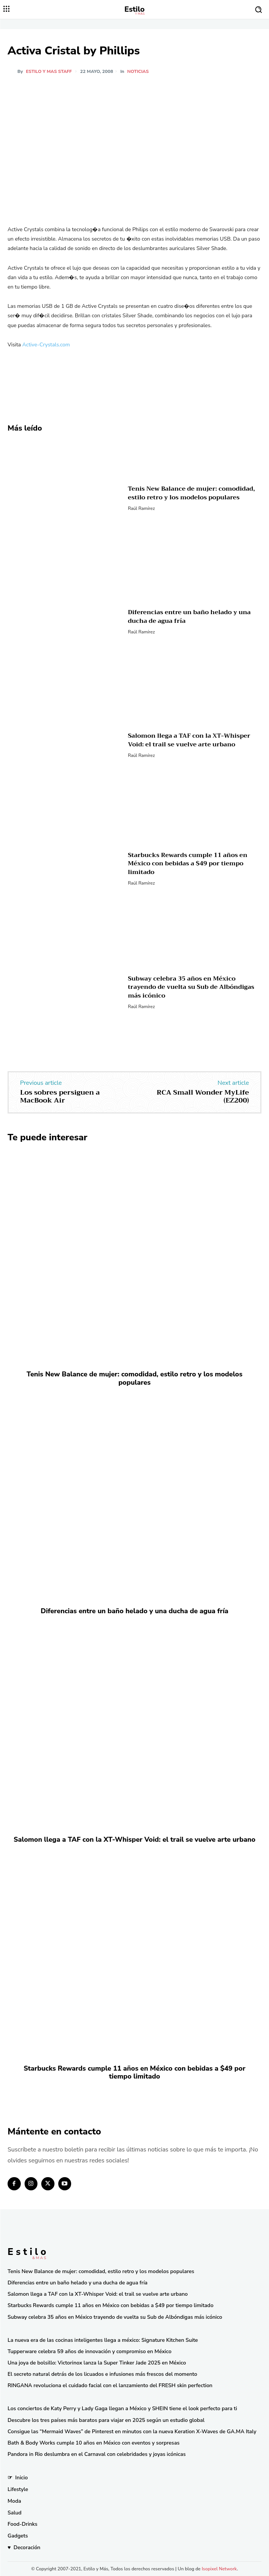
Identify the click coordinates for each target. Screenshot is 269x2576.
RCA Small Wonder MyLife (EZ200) (203, 1096)
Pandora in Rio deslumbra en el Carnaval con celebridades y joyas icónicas (97, 2454)
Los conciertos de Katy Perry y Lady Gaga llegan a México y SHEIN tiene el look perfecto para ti (122, 2408)
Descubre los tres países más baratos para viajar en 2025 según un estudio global (106, 2420)
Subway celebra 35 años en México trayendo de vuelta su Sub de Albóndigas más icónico (191, 987)
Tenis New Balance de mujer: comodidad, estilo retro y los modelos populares (191, 492)
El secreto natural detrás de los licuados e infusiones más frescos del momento (102, 2374)
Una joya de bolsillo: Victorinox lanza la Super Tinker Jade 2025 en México (97, 2362)
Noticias (138, 71)
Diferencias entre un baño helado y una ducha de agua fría (189, 616)
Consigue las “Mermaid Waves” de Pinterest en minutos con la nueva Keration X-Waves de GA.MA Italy (132, 2431)
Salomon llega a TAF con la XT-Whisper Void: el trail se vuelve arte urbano (189, 739)
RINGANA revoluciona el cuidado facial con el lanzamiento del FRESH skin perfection (110, 2385)
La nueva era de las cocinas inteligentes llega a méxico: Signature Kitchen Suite (103, 2340)
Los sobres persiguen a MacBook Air (60, 1096)
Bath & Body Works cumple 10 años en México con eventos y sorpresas (93, 2442)
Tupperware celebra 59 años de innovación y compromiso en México (89, 2351)
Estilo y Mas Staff (49, 71)
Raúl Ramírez (141, 508)
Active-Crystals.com (46, 344)
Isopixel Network (219, 2569)
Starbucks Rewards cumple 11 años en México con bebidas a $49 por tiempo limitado (187, 863)
